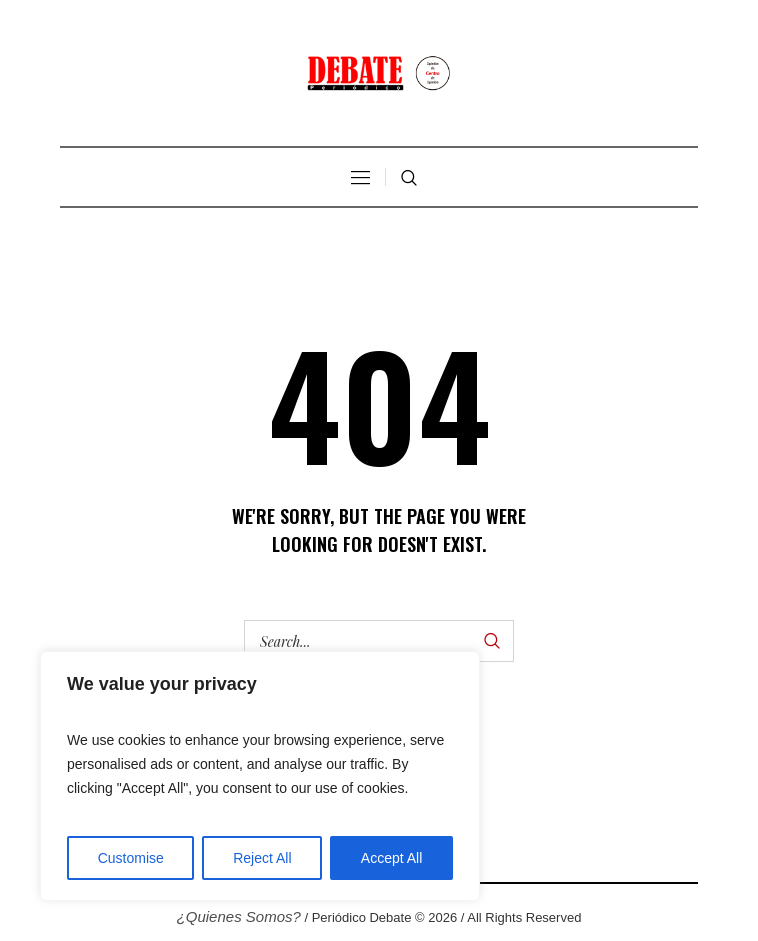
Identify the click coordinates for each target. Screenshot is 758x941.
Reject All (262, 858)
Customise (131, 858)
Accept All (391, 858)
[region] (260, 776)
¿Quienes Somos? (239, 916)
